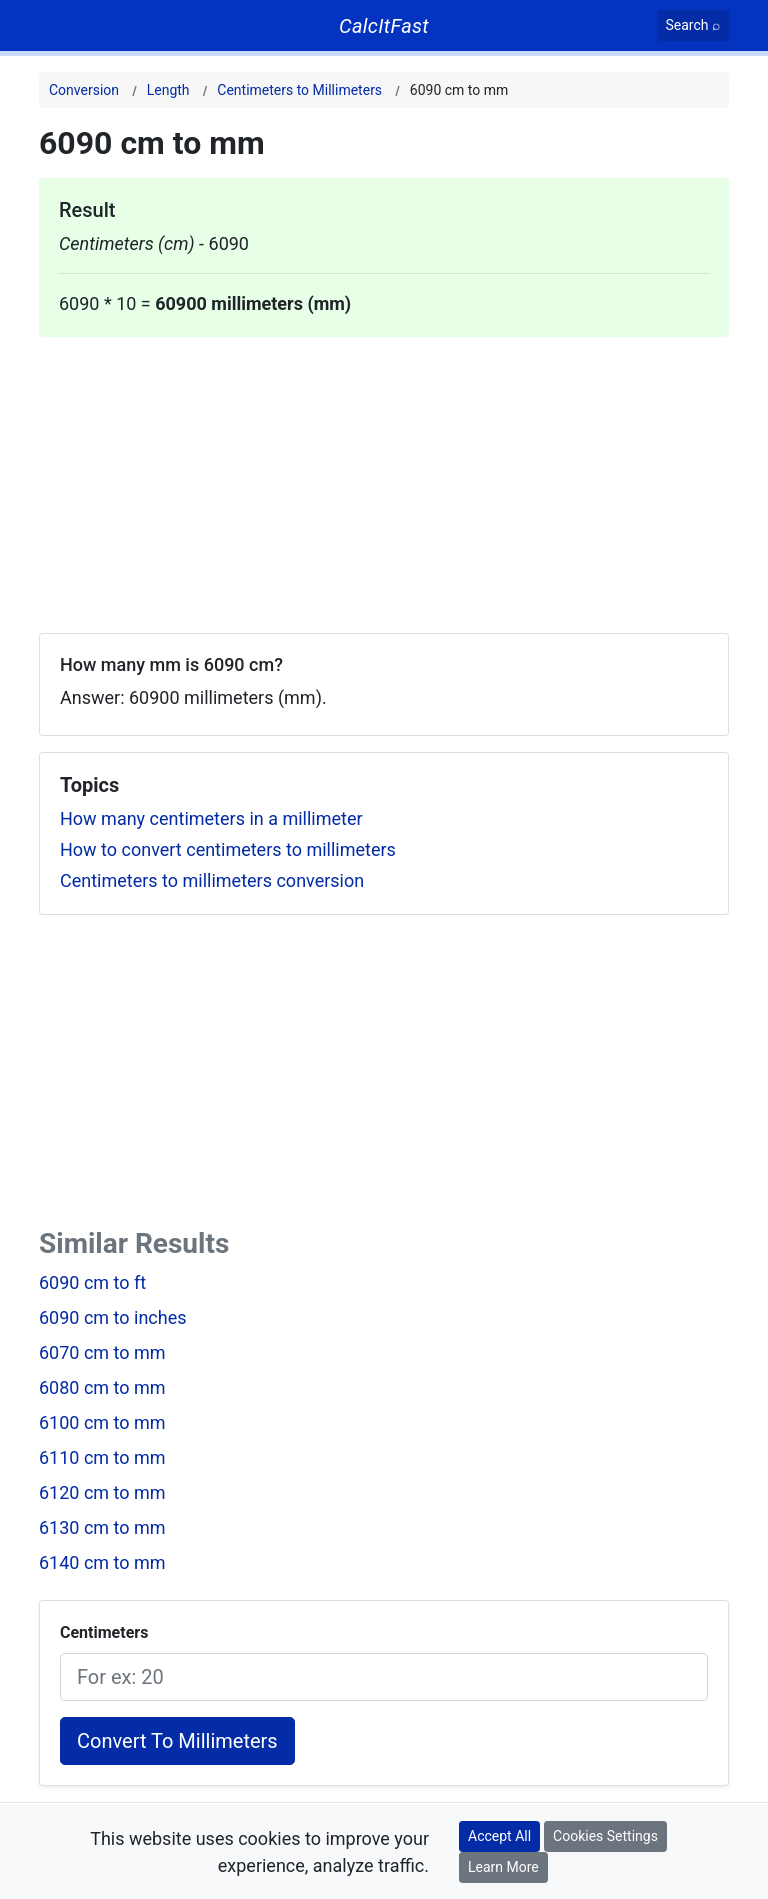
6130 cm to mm (102, 1527)
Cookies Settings (605, 1836)
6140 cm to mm (102, 1562)
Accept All (499, 1836)
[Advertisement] (384, 477)
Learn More (503, 1867)
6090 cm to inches (113, 1317)
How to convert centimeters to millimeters (228, 849)
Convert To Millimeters (177, 1741)
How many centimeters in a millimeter (211, 818)
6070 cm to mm (102, 1352)
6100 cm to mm (102, 1422)
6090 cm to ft (92, 1282)
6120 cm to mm (102, 1492)
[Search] (693, 25)
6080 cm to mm (102, 1387)
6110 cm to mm (102, 1457)
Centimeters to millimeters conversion (212, 880)
